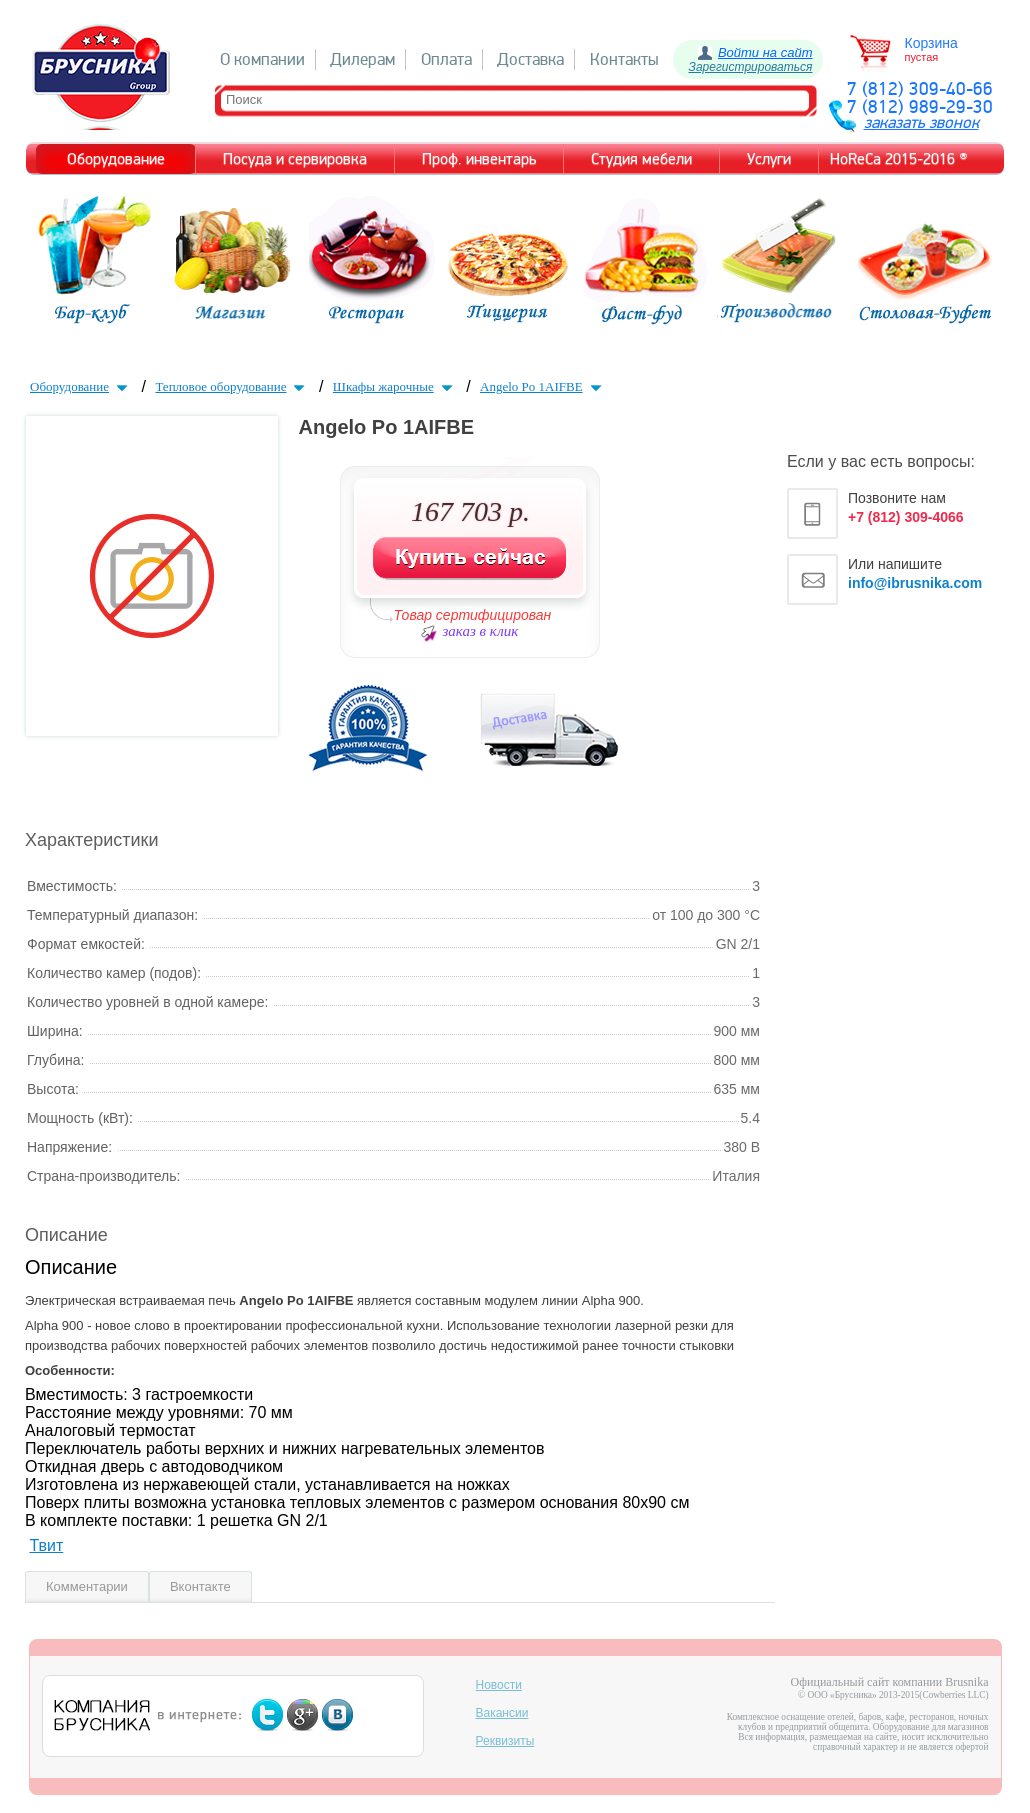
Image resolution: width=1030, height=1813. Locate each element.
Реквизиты (505, 1741)
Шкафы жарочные (395, 386)
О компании (262, 59)
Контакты (624, 59)
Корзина (931, 43)
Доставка (530, 59)
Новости (499, 1685)
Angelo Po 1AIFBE (543, 386)
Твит (46, 1545)
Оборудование (81, 386)
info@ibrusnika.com (915, 583)
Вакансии (502, 1713)
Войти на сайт (765, 52)
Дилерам (362, 59)
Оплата (446, 59)
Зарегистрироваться (751, 67)
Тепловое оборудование (232, 386)
